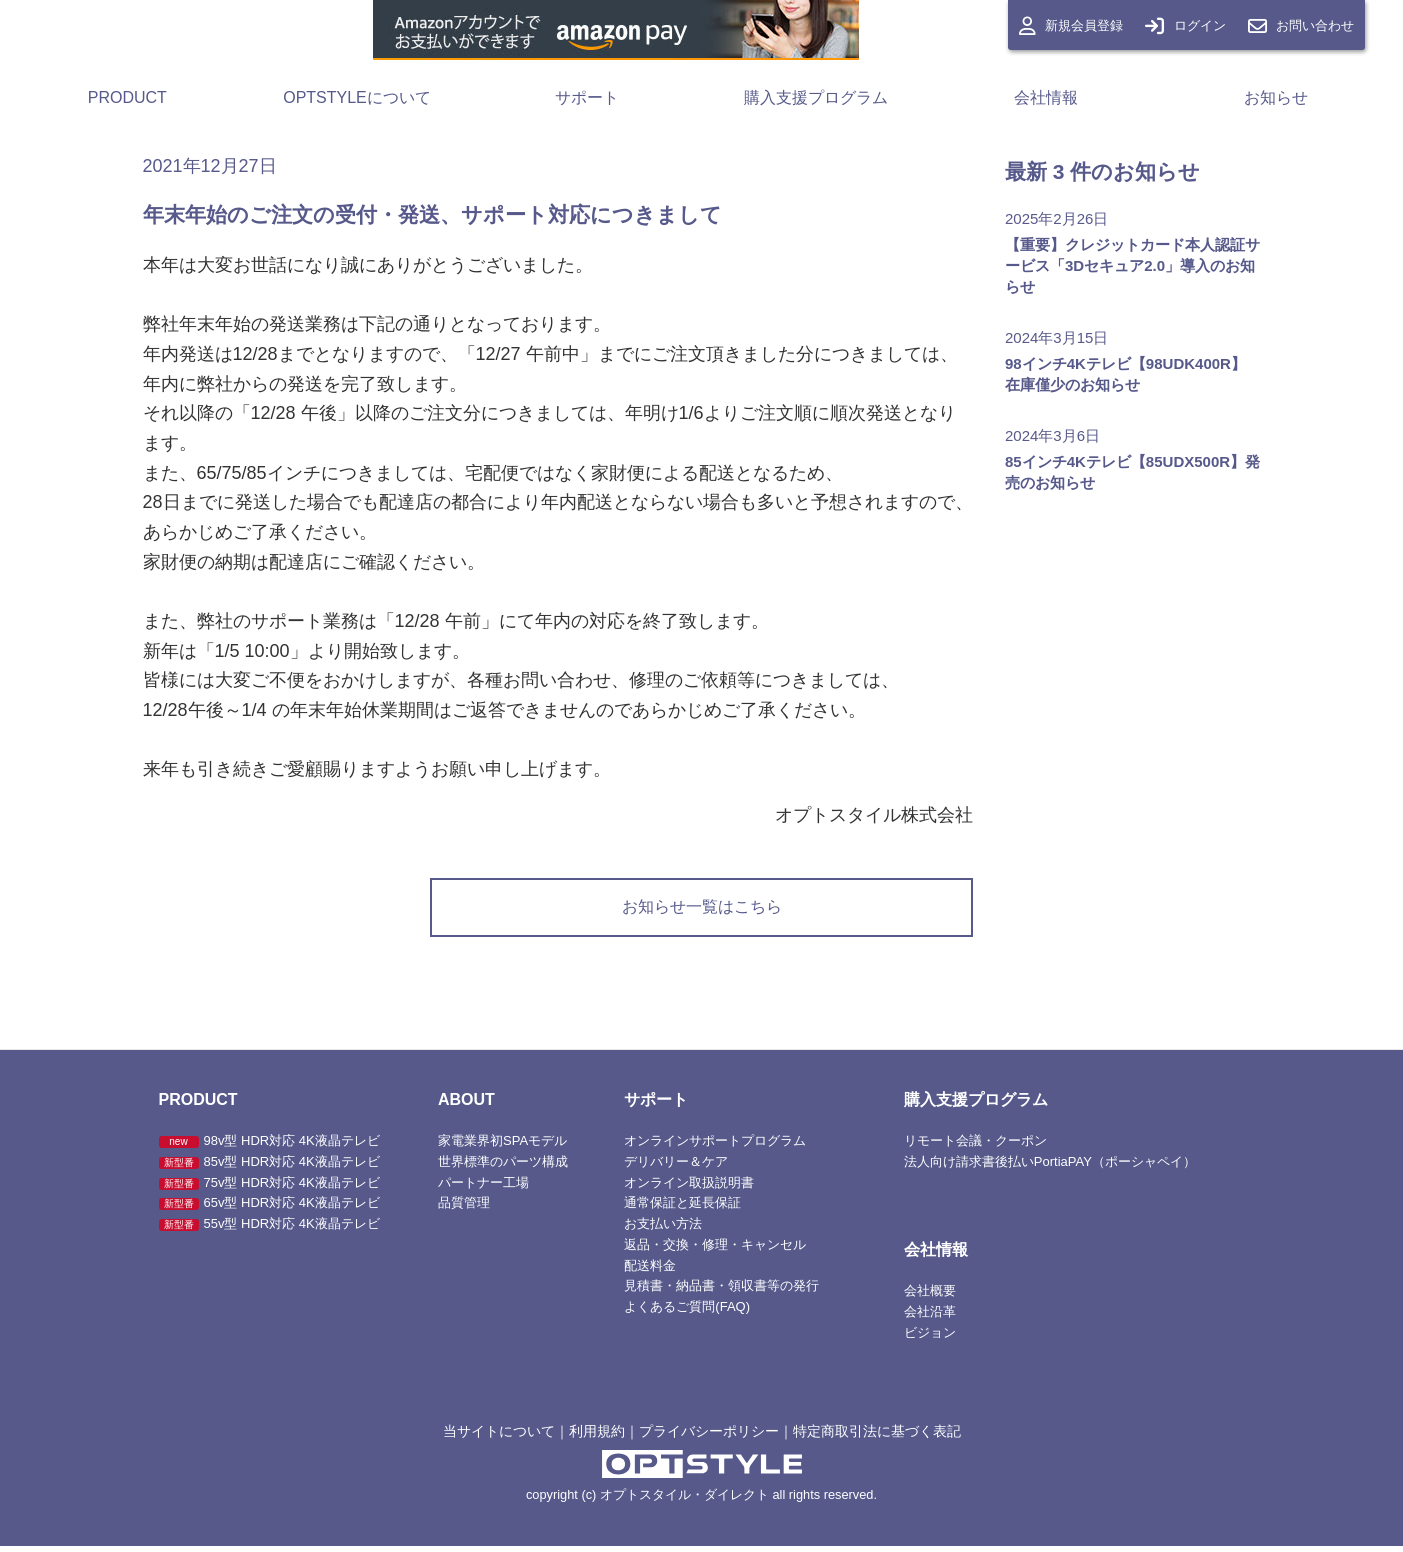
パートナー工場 (483, 1188)
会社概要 (930, 1297)
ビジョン (930, 1338)
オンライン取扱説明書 (689, 1188)
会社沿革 (930, 1318)
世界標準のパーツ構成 (503, 1167)
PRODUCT (127, 97)
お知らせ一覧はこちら (702, 910)
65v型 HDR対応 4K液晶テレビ (269, 1209)
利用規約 (597, 1437)
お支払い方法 (663, 1230)
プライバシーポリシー (709, 1437)
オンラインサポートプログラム (715, 1147)
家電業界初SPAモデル (502, 1147)
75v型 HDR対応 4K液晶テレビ (269, 1188)
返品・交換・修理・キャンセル (715, 1250)
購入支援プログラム (816, 97)
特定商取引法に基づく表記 (877, 1437)
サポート (587, 97)
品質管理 (464, 1209)
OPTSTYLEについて (357, 97)
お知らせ (1276, 97)
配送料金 (650, 1271)
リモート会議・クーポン (975, 1147)
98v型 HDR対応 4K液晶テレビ (269, 1147)
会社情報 (1046, 97)
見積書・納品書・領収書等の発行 (721, 1292)
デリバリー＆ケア (676, 1167)
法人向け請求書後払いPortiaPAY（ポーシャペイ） (1050, 1167)
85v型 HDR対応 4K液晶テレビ (269, 1167)
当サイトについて (499, 1437)
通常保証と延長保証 (682, 1209)
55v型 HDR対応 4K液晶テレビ (269, 1230)
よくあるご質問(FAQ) (687, 1313)
